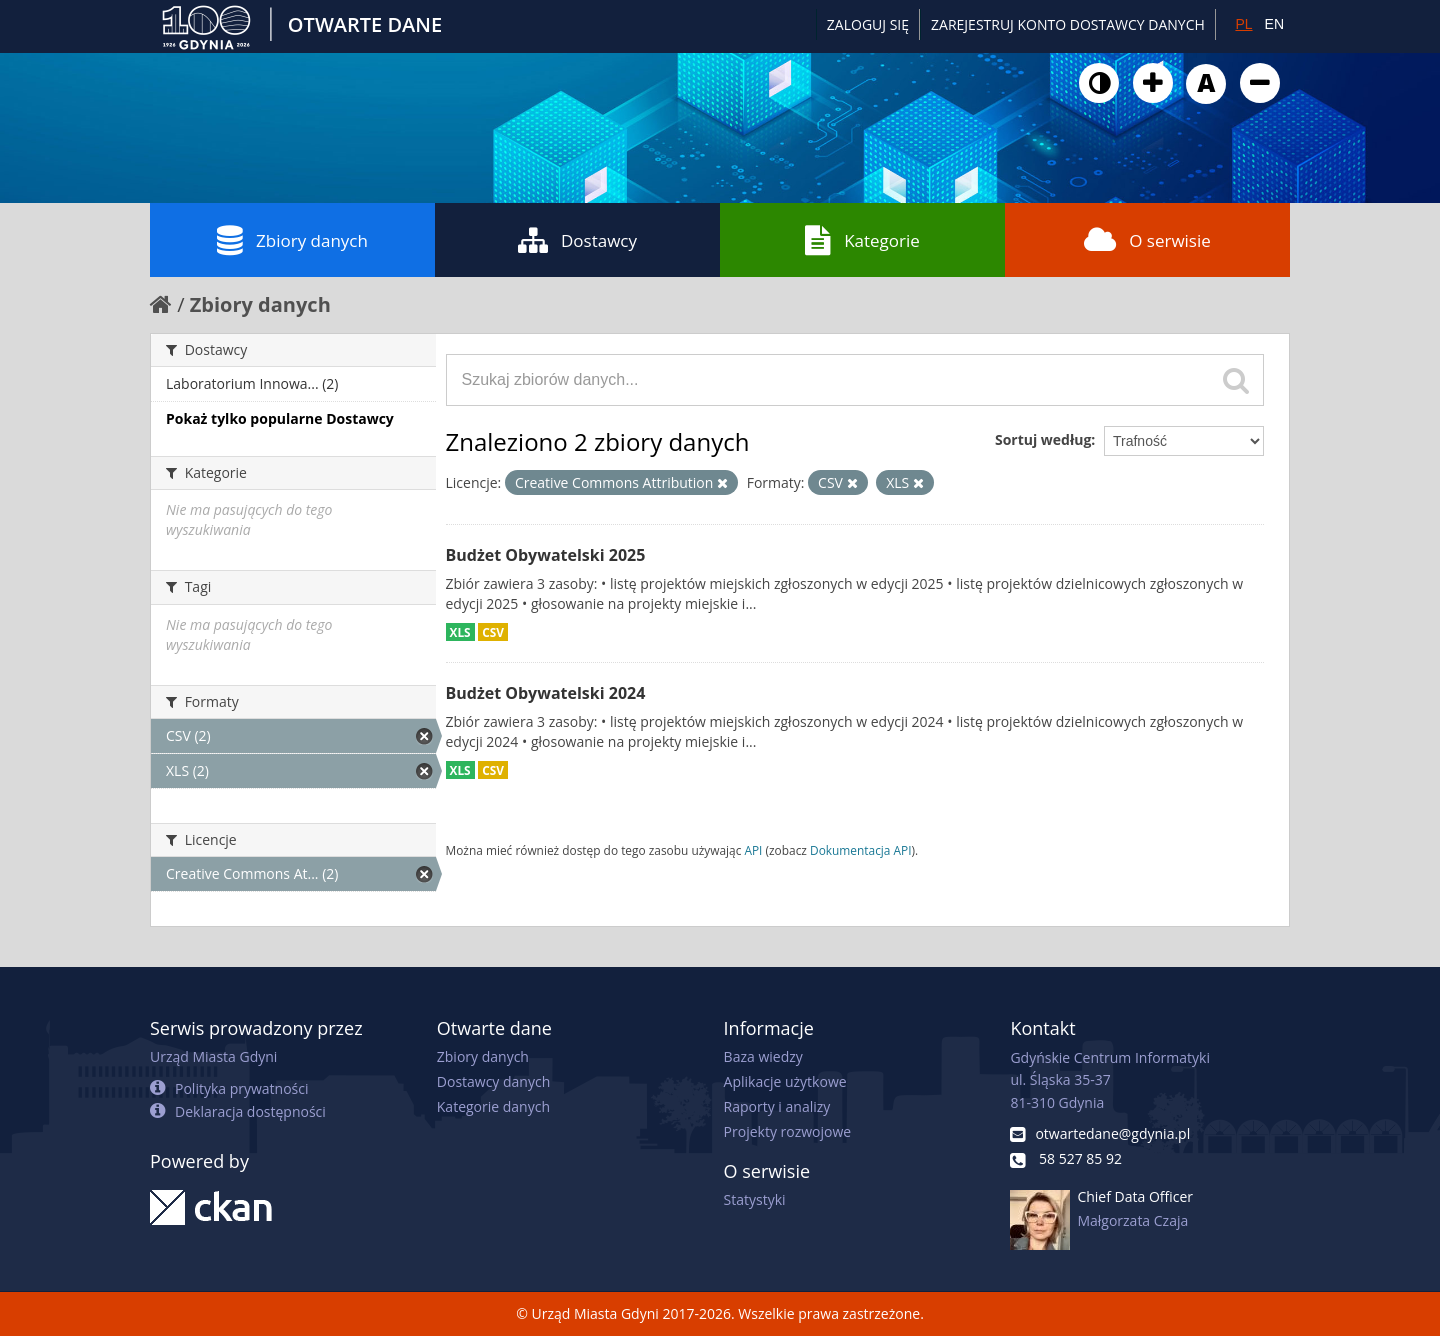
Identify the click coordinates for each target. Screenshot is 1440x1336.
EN (1274, 24)
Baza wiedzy (763, 1056)
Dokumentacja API (861, 850)
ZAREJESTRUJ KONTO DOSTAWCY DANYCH (1068, 24)
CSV (493, 632)
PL (1243, 24)
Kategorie (862, 240)
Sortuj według (1043, 439)
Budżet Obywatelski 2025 (546, 555)
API (753, 850)
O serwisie (1147, 240)
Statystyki (755, 1199)
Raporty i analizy (777, 1106)
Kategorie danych (493, 1106)
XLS (460, 632)
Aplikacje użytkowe (785, 1081)
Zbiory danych (292, 240)
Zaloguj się (868, 24)
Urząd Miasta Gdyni (213, 1056)
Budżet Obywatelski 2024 (546, 693)
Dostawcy (577, 240)
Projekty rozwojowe (788, 1131)
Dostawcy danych (493, 1081)
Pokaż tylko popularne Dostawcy (280, 418)
